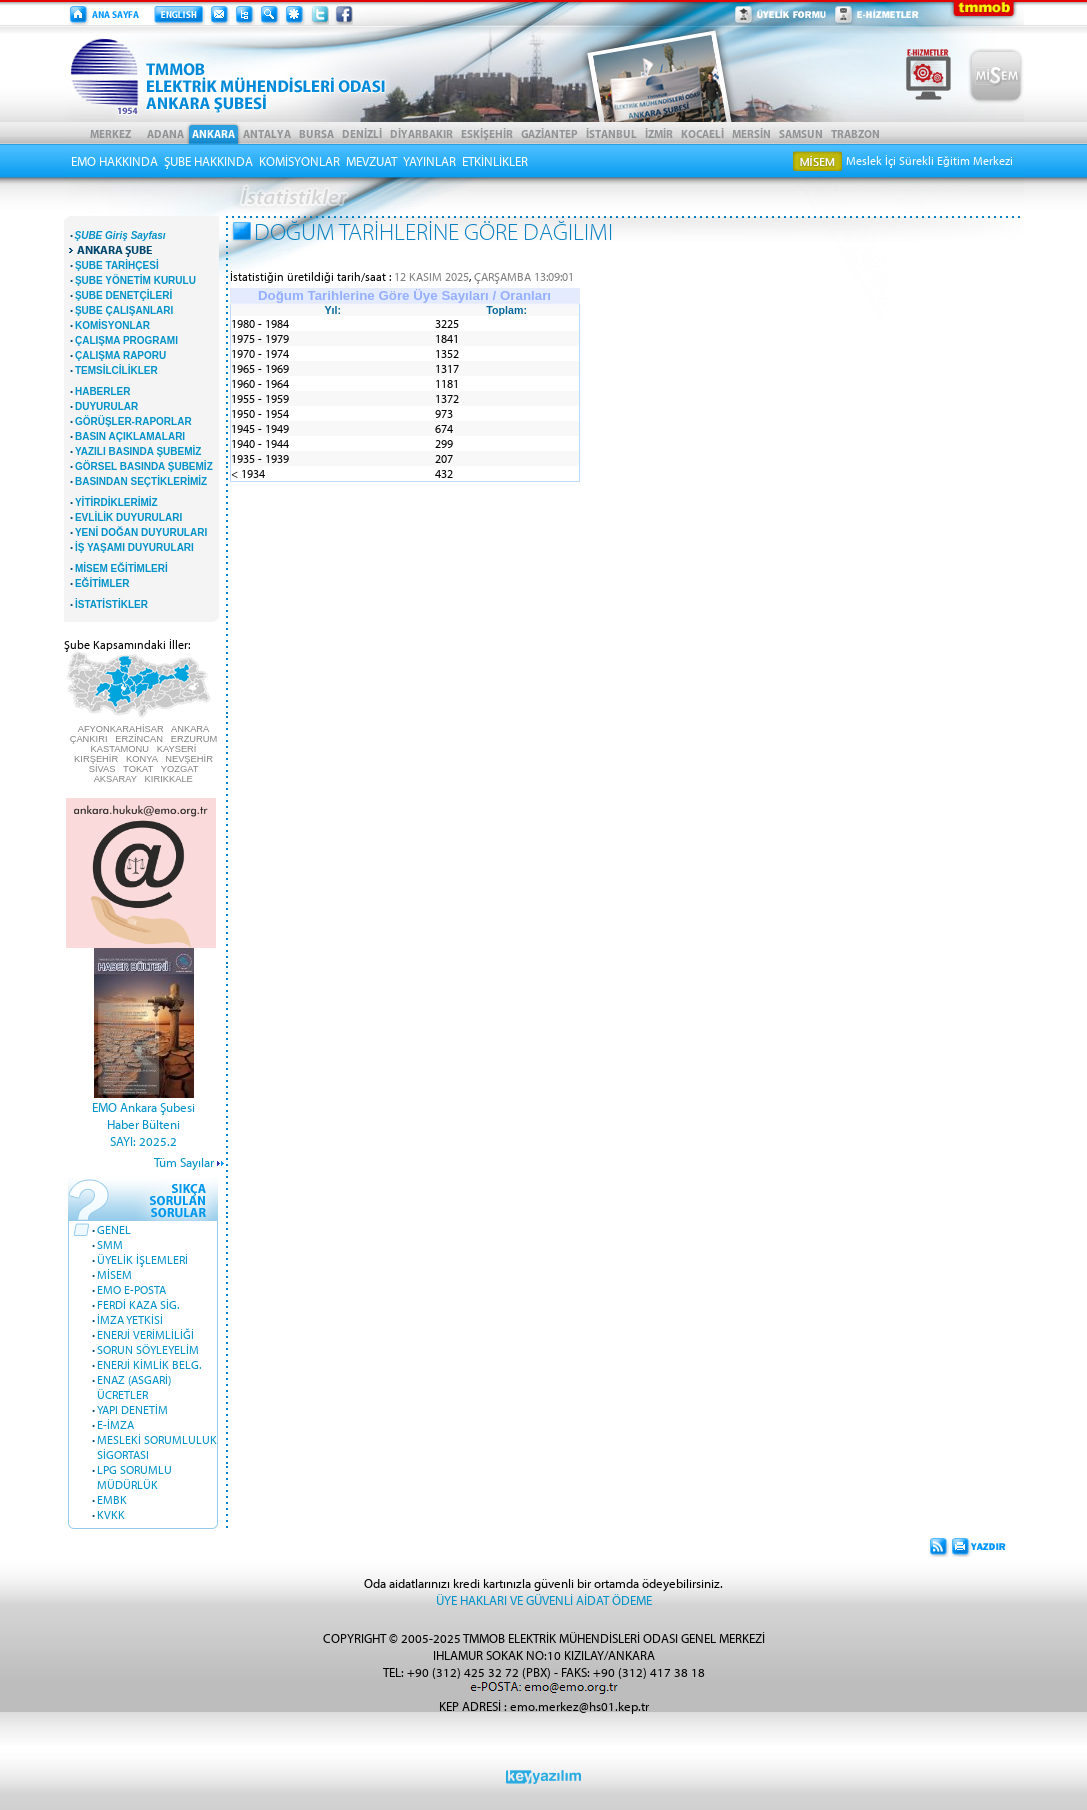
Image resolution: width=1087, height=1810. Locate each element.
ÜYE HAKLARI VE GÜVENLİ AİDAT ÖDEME (544, 1599)
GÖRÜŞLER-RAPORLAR (133, 421)
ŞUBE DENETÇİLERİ (123, 295)
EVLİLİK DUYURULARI (128, 517)
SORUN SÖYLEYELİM (148, 1349)
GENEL (114, 1229)
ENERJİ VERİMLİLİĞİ (145, 1334)
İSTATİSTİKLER (111, 604)
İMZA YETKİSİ (130, 1319)
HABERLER (103, 391)
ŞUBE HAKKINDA (208, 161)
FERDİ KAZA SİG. (138, 1304)
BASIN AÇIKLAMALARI (130, 436)
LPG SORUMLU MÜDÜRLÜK (134, 1477)
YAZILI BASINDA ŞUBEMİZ (138, 451)
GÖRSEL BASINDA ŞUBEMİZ (144, 466)
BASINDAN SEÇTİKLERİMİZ (141, 481)
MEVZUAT (371, 161)
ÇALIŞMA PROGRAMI (126, 340)
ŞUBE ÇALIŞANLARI (124, 310)
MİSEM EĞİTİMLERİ (121, 568)
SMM (110, 1244)
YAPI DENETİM (132, 1409)
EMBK (112, 1499)
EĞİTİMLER (102, 583)
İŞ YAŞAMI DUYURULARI (134, 547)
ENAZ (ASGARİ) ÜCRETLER (134, 1387)
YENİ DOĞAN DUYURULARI (141, 532)
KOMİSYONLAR (299, 161)
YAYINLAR (429, 161)
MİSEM (114, 1274)
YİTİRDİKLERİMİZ (116, 502)
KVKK (111, 1514)
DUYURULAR (106, 406)
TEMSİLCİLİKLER (116, 370)
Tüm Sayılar (184, 1161)
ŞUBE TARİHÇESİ (117, 265)
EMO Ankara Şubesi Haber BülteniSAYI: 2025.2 (143, 1123)
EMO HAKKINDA (114, 161)
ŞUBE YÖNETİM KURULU (135, 280)
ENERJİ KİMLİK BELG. (149, 1364)
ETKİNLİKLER (495, 161)
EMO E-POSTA (131, 1289)
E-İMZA (115, 1424)
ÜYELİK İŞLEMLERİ (142, 1259)
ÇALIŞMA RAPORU (120, 355)
